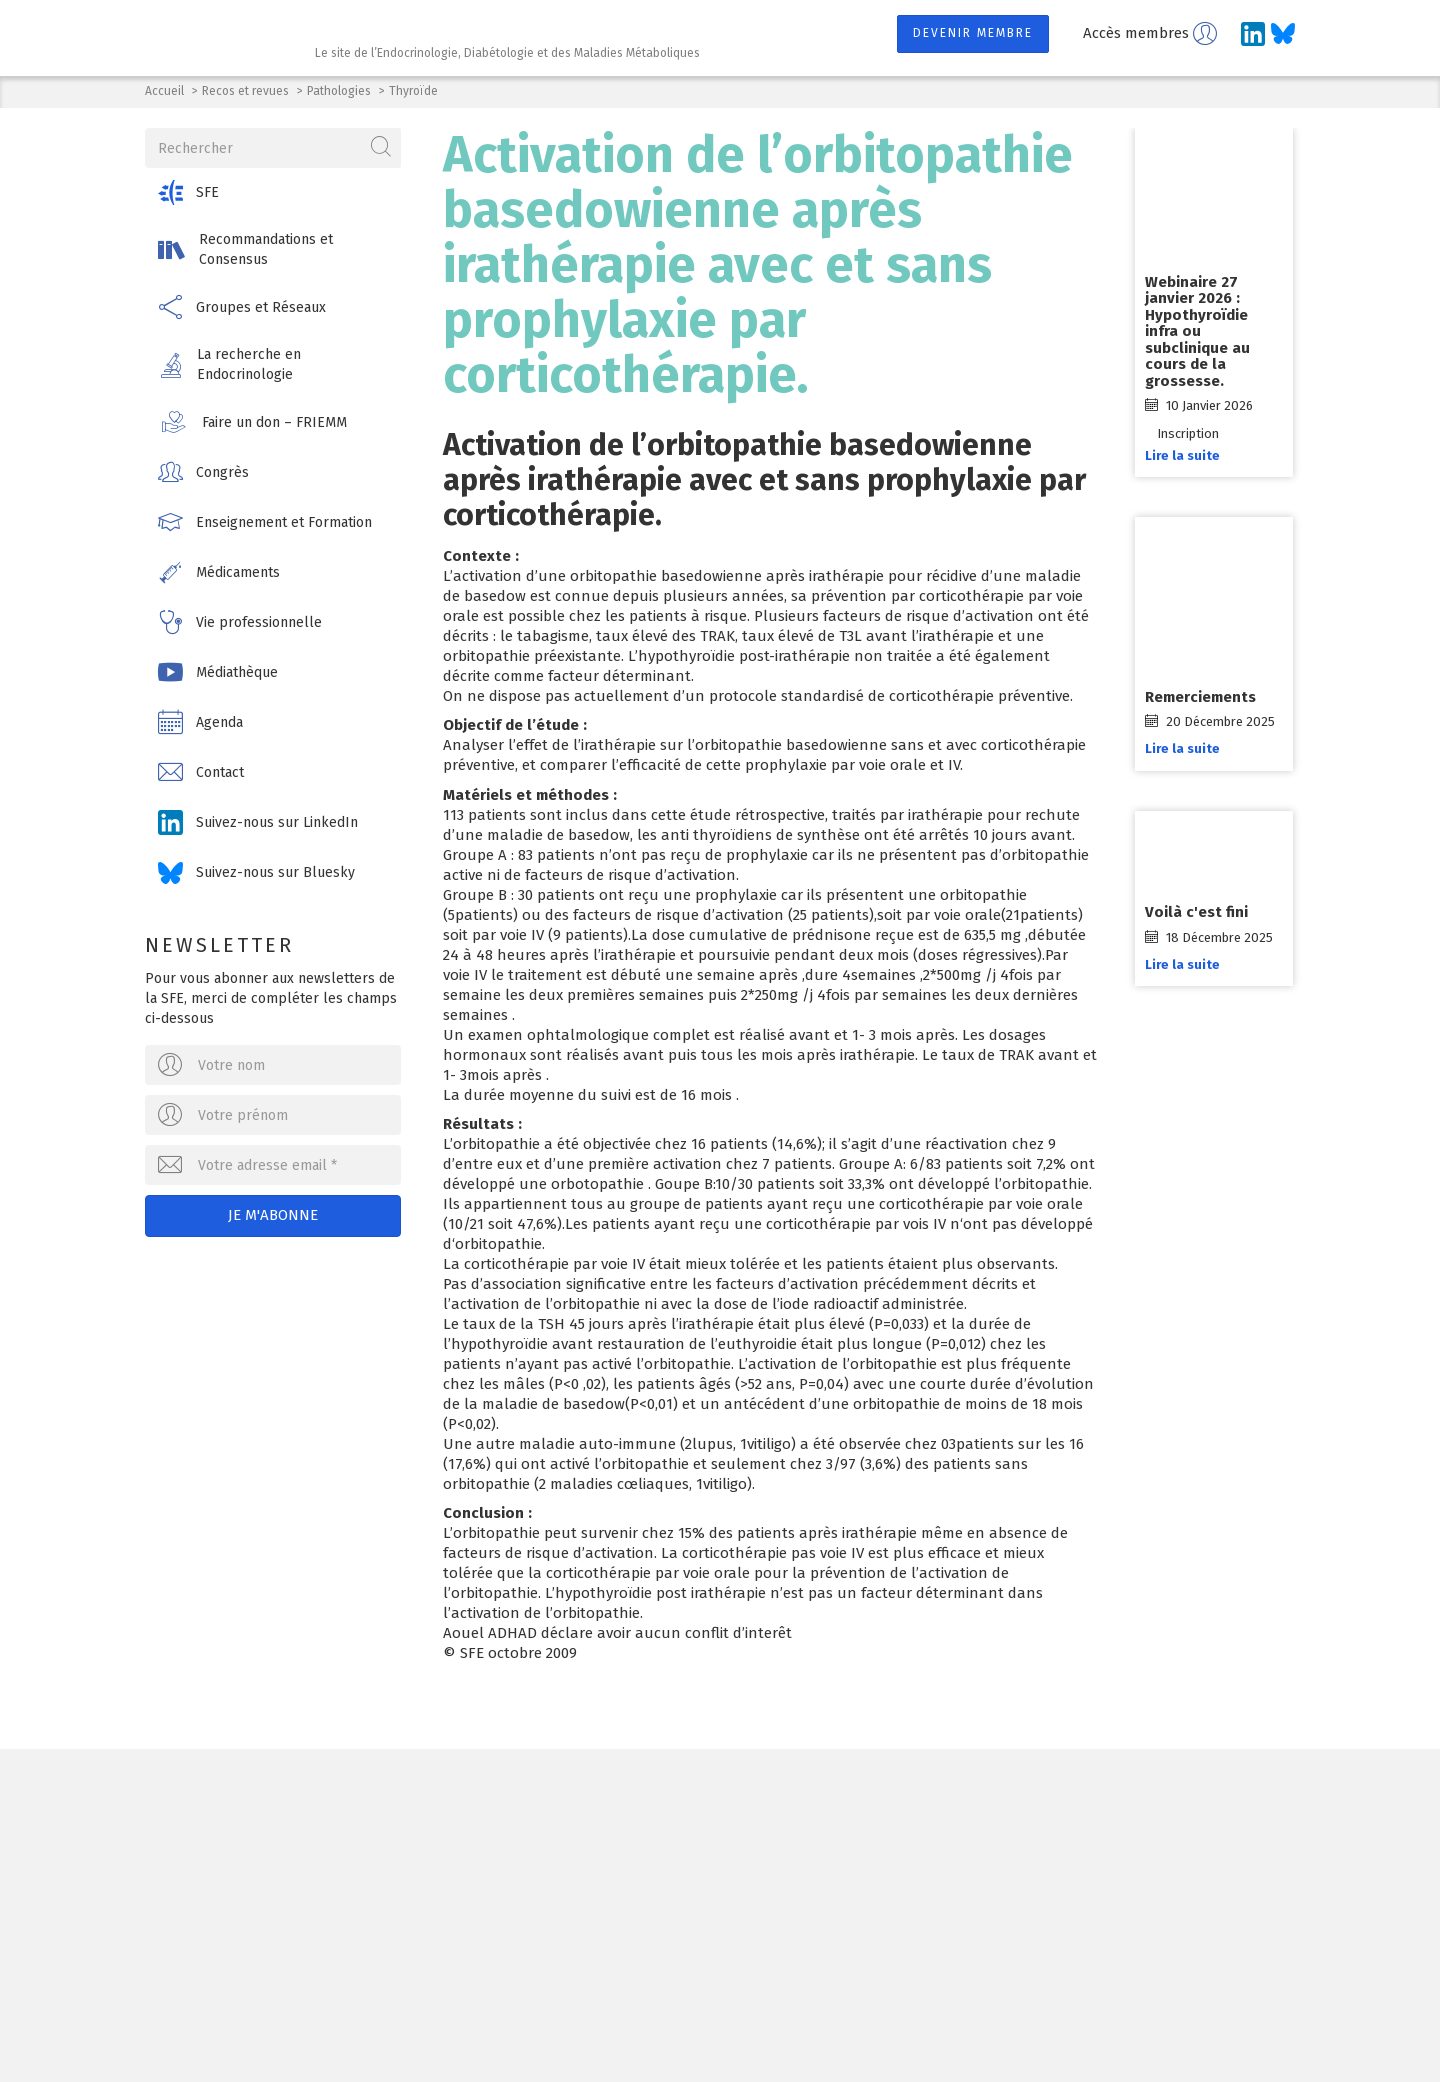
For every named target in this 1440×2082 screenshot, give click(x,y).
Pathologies (339, 91)
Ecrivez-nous (379, 1923)
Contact (689, 2024)
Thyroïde (413, 91)
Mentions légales (579, 2024)
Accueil (164, 91)
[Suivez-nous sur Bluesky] (1283, 34)
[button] (274, 192)
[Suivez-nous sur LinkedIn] (1253, 34)
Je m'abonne (274, 1215)
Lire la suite (1184, 455)
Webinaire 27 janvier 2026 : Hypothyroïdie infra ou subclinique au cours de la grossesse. (1199, 331)
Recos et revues (245, 91)
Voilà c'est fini (1198, 912)
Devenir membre (973, 33)
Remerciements (1202, 697)
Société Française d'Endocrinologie (372, 1820)
